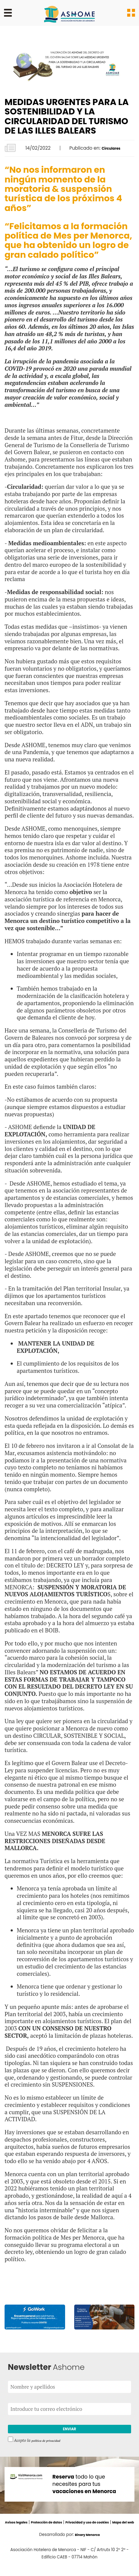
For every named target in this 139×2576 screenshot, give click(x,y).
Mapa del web (79, 2533)
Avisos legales (25, 2526)
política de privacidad (50, 2444)
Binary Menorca (87, 2545)
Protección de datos (64, 2526)
